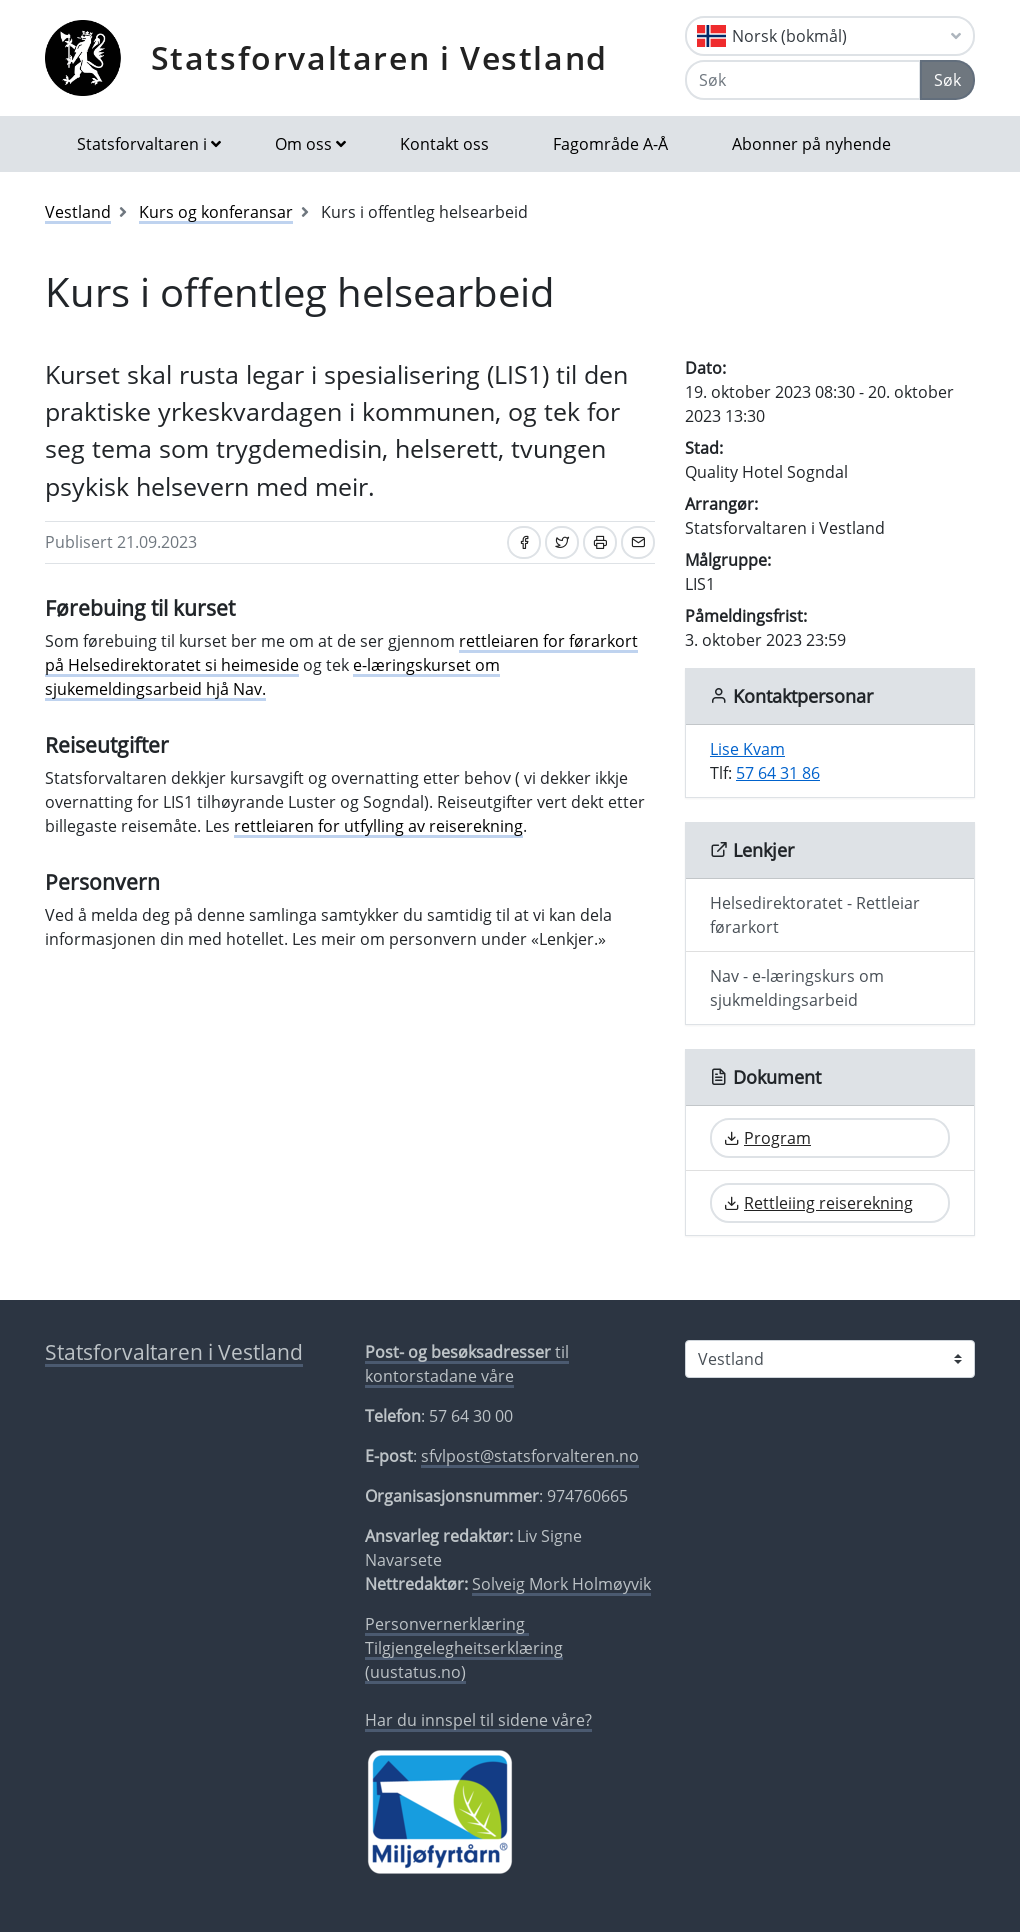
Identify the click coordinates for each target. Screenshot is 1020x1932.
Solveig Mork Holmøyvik (561, 1584)
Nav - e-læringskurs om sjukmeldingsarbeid (797, 988)
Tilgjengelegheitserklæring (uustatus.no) (464, 1660)
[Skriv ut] (600, 542)
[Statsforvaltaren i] (830, 1359)
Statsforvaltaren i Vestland (379, 57)
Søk (947, 80)
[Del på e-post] (638, 542)
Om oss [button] (303, 144)
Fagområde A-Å (610, 144)
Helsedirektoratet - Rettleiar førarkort (815, 915)
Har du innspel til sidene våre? (478, 1720)
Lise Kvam (747, 749)
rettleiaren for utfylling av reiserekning (378, 826)
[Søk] (803, 80)
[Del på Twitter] (562, 542)
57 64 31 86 (778, 773)
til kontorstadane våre (467, 1364)
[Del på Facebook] (524, 542)
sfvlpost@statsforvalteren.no (530, 1456)
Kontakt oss (444, 144)
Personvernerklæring (447, 1624)
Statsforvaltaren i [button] (142, 144)
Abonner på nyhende (811, 144)
